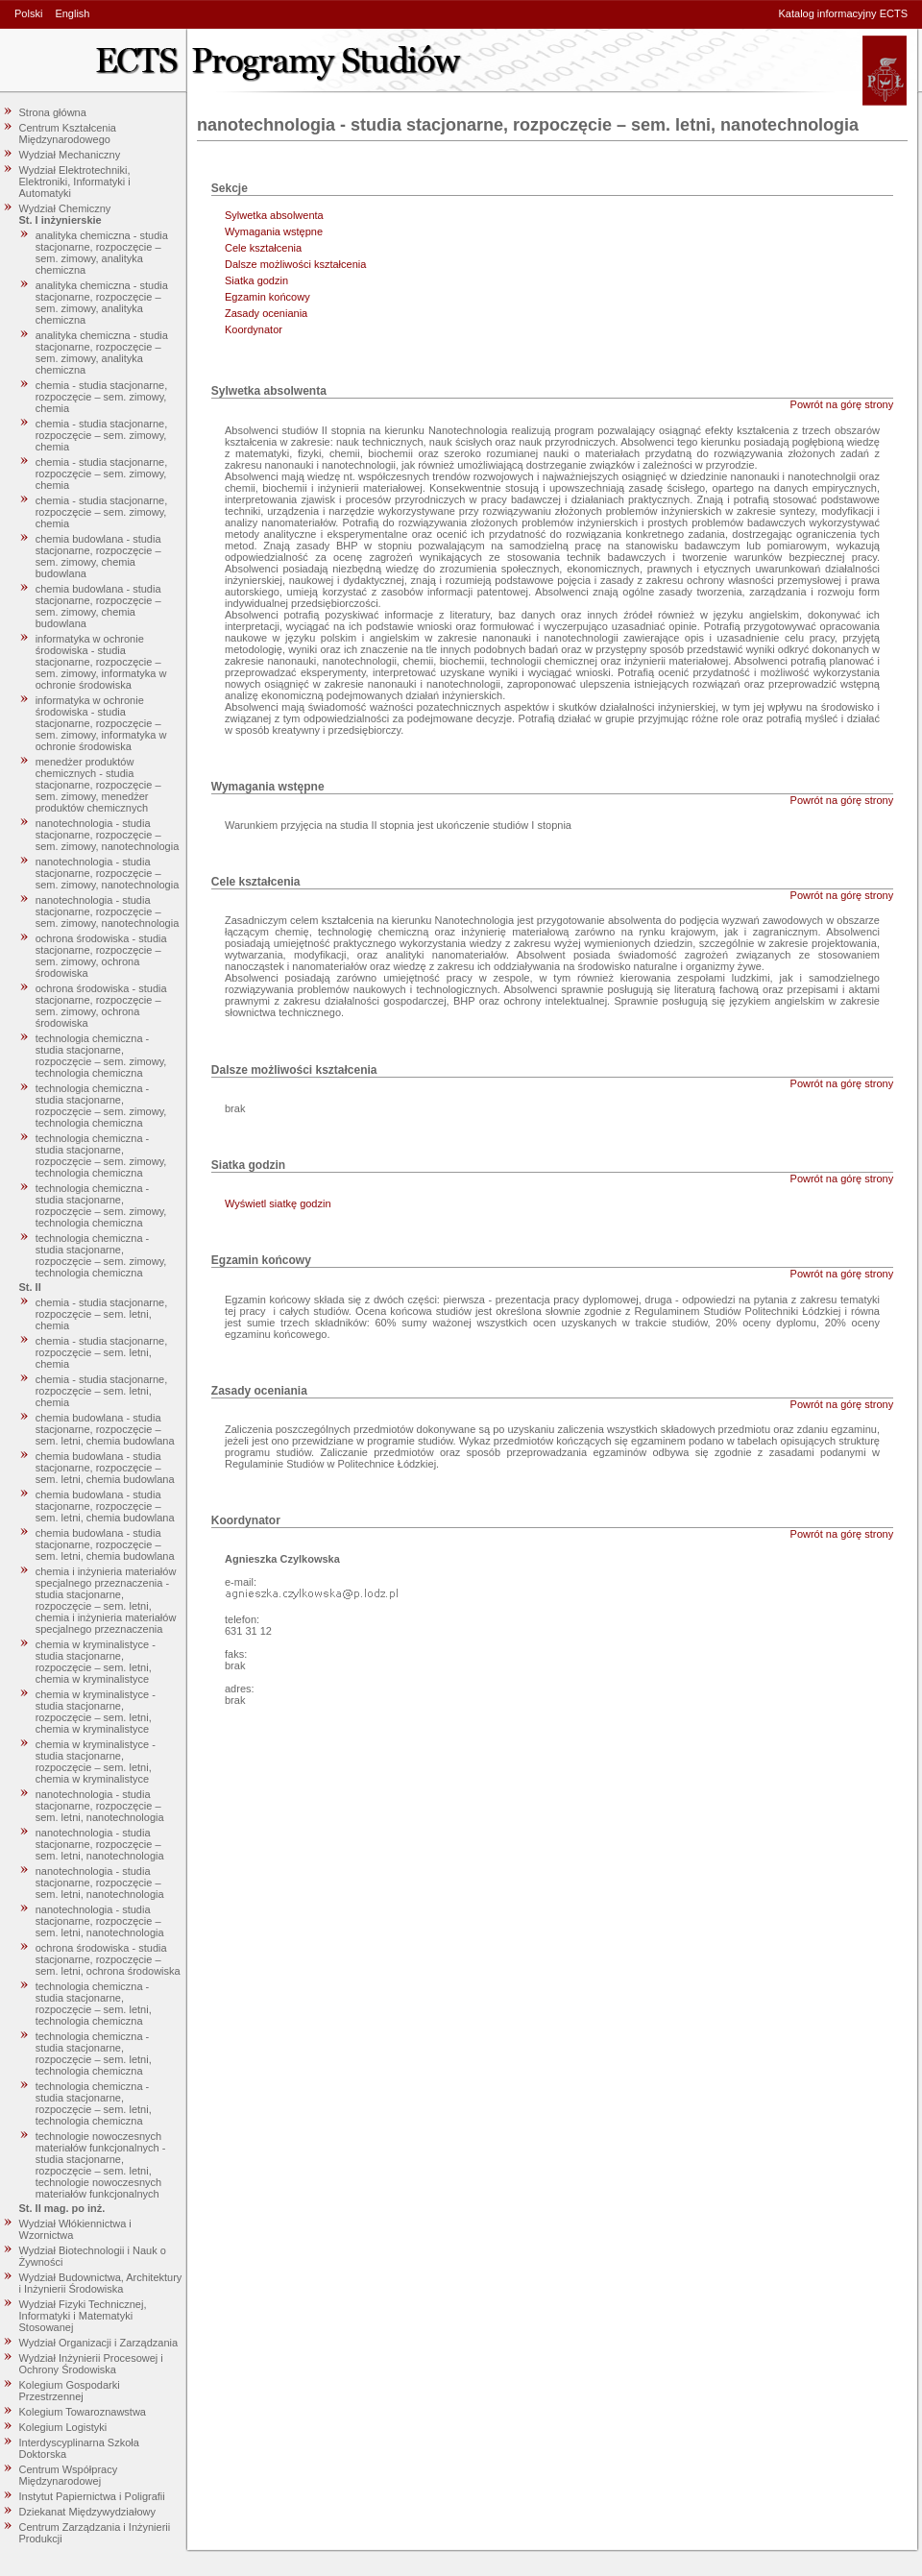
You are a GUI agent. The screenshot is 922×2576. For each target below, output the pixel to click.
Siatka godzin (256, 280)
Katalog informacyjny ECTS (844, 13)
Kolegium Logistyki (63, 2427)
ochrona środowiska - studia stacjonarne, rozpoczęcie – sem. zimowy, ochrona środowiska (101, 956)
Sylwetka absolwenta (274, 215)
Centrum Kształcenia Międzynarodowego (68, 133)
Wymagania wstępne (274, 231)
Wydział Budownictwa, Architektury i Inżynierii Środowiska (100, 2283)
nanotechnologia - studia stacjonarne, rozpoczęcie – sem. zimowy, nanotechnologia (108, 834)
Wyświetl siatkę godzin (278, 1203)
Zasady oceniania (266, 313)
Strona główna (52, 112)
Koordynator (253, 329)
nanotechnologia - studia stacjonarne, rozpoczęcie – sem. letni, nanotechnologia (100, 1805)
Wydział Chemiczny (65, 208)
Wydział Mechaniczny (70, 154)
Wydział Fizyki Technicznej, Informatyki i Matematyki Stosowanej (83, 2315)
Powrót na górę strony (842, 404)
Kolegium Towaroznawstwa (82, 2412)
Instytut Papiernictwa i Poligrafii (92, 2496)
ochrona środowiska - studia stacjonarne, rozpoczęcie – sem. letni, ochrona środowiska (108, 1959)
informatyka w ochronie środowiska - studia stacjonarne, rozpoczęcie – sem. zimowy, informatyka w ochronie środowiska (101, 662)
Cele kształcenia (263, 248)
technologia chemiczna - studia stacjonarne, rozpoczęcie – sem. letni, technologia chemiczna (94, 2004)
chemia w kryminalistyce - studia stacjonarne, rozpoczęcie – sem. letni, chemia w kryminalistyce (96, 1662)
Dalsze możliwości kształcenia (295, 264)
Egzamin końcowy (267, 297)
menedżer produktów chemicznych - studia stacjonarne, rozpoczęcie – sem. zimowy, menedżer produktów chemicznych (98, 785)
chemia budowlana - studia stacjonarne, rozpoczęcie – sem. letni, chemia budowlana (105, 1429)
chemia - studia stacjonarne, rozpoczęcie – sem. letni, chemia (102, 1314)
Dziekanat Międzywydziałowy (87, 2511)
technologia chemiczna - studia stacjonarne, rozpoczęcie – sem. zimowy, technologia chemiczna (101, 1056)
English (72, 13)
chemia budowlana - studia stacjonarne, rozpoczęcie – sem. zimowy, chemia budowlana (98, 556)
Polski (28, 13)
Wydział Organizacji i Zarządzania (99, 2342)
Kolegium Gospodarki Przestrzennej (69, 2390)
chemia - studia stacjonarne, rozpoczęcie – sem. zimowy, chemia (102, 396)
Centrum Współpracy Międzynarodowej (68, 2475)
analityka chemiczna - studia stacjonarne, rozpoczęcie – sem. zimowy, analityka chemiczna (102, 253)
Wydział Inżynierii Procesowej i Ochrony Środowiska (91, 2363)
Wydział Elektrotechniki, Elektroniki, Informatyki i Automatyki (75, 181)
